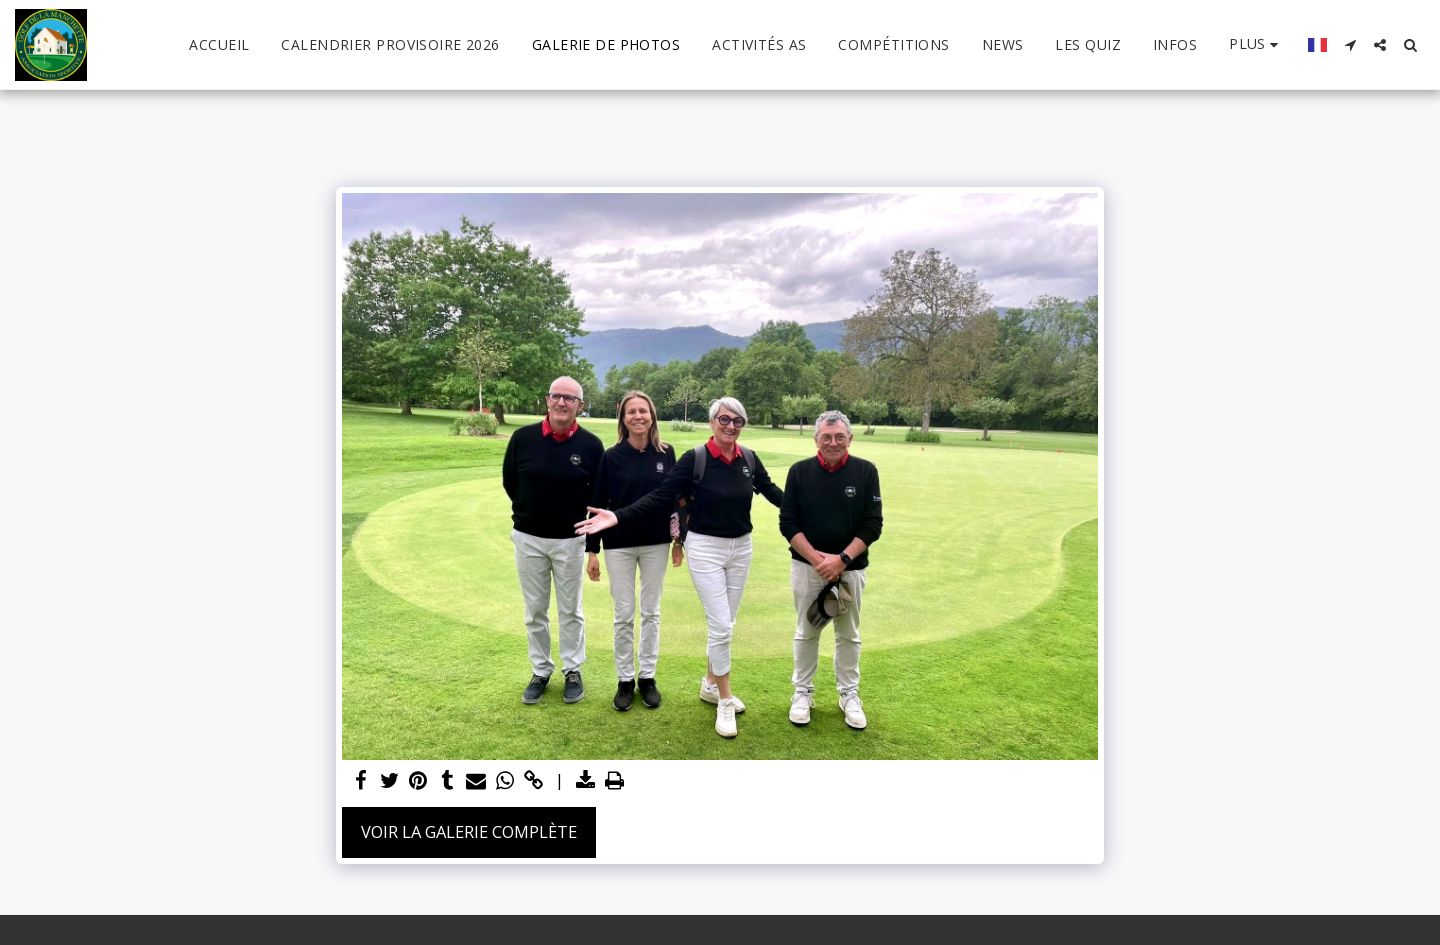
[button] (1350, 45)
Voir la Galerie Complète (469, 831)
